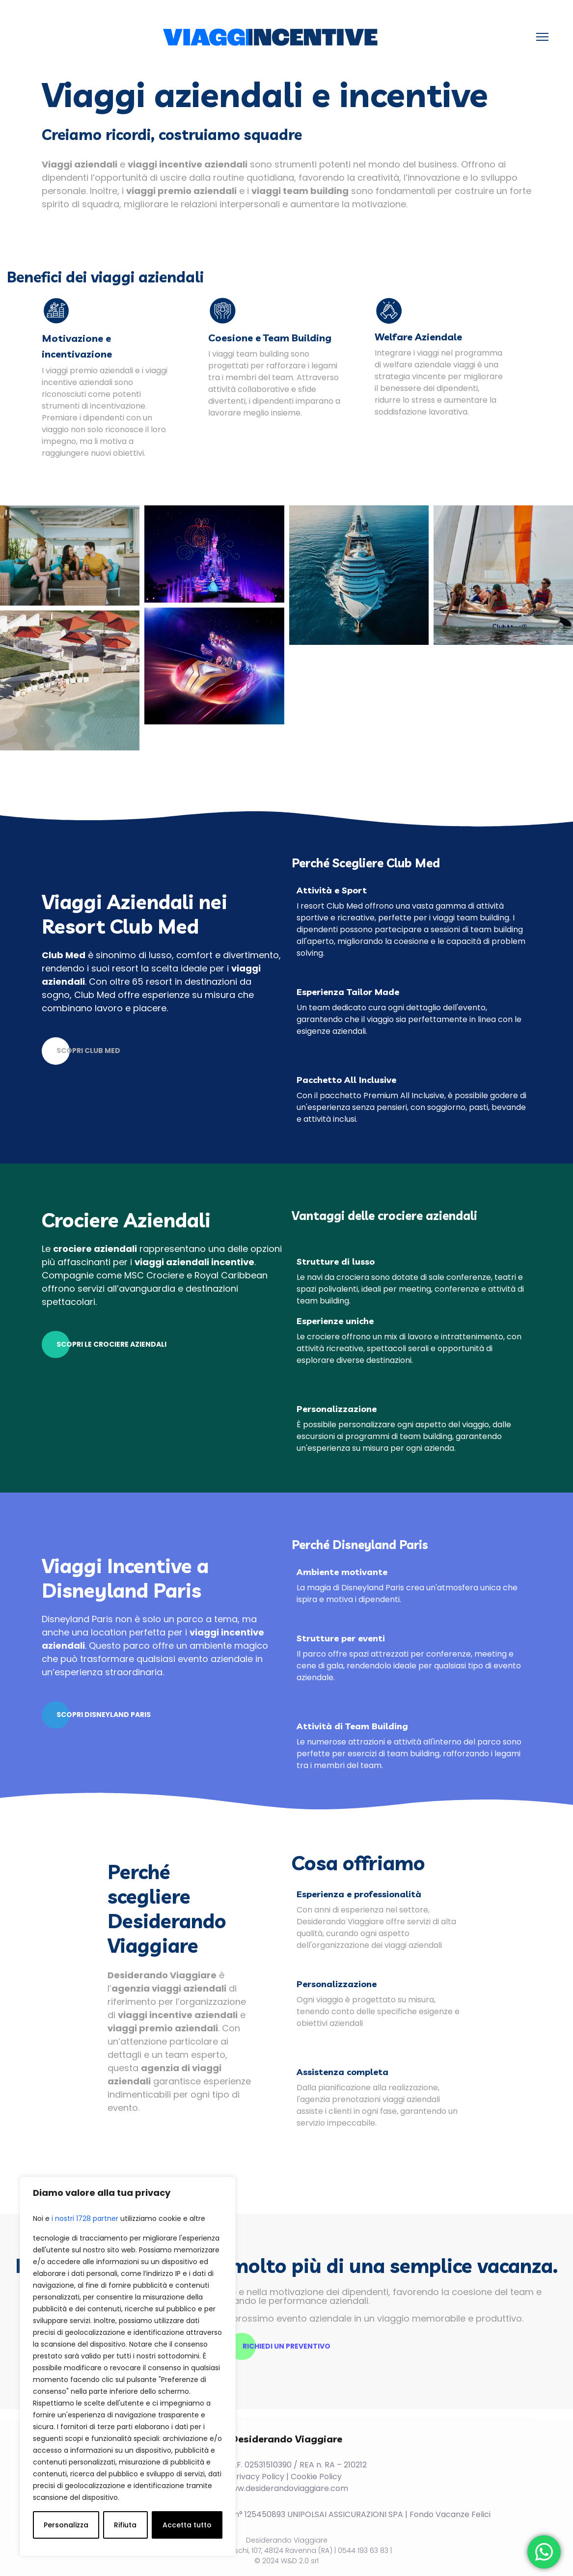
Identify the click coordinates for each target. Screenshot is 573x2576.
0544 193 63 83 (363, 2548)
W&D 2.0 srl (300, 2558)
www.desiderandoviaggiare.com (286, 2486)
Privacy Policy (257, 2474)
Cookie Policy (316, 2474)
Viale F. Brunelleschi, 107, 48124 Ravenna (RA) (256, 2548)
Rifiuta (125, 2525)
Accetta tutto (187, 2525)
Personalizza (66, 2525)
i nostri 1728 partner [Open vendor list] (85, 2218)
